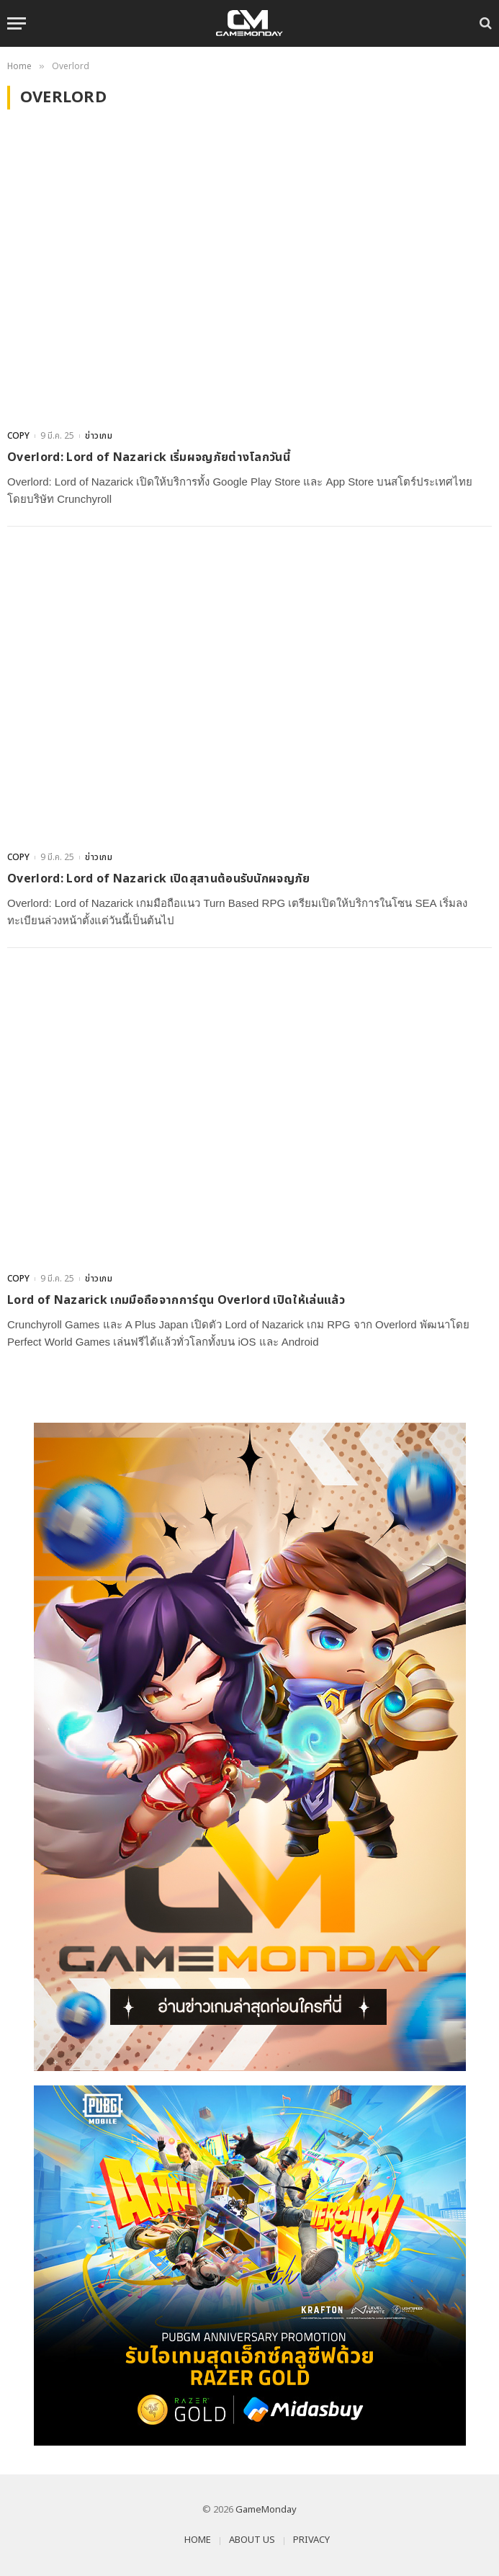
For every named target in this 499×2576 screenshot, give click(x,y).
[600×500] (249, 2265)
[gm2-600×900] (249, 1747)
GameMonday (266, 2510)
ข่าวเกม (99, 435)
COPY (18, 435)
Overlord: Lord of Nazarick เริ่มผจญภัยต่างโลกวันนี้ (148, 457)
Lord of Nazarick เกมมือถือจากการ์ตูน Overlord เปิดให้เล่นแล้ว (176, 1300)
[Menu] (16, 23)
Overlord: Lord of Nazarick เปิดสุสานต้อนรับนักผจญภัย (158, 878)
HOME (197, 2540)
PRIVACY (311, 2540)
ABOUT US (252, 2540)
